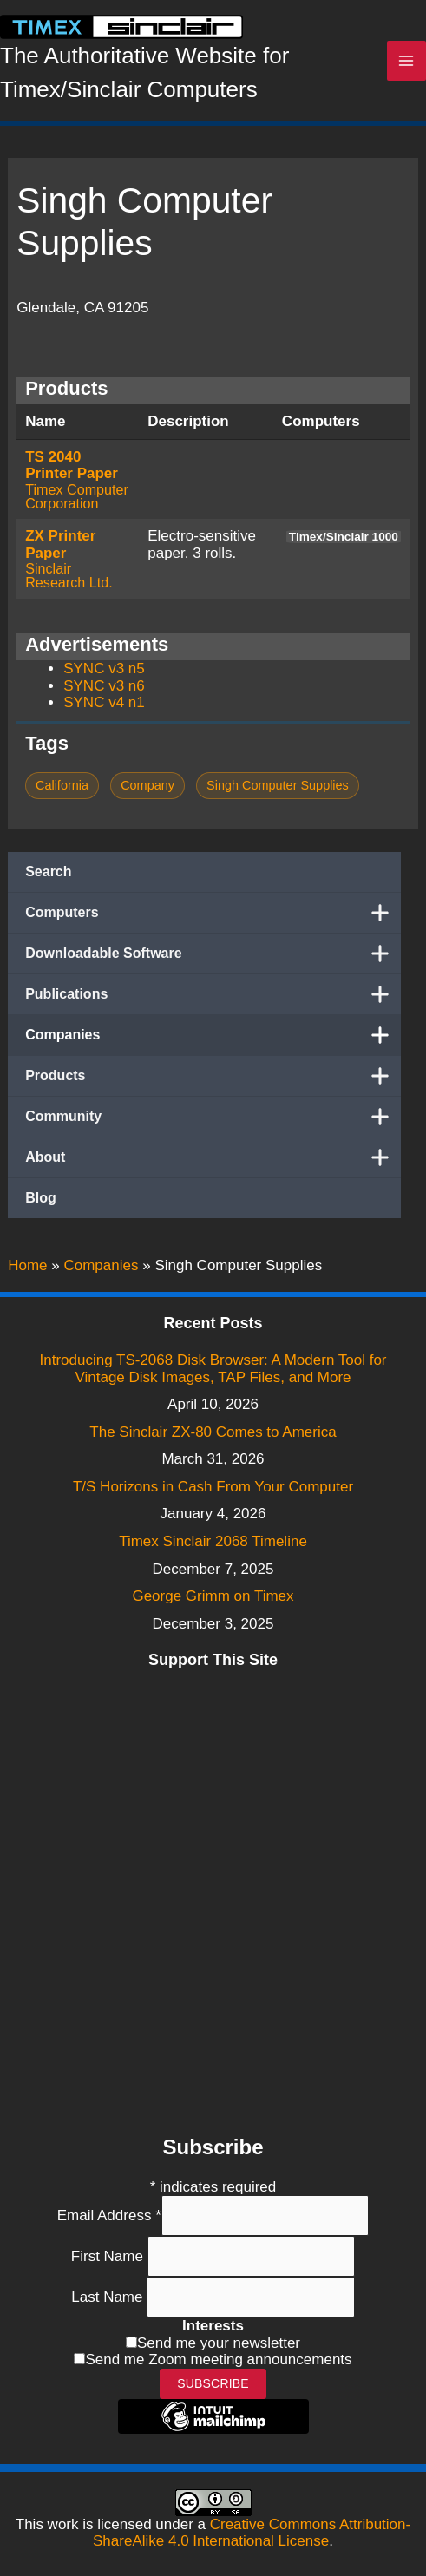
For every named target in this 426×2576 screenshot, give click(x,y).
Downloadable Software (213, 953)
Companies (213, 1035)
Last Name (109, 2297)
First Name (109, 2256)
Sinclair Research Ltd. (69, 575)
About (213, 1157)
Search (48, 871)
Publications (213, 994)
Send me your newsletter (218, 2343)
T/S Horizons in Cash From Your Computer (213, 1486)
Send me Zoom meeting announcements (218, 2359)
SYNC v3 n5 (104, 668)
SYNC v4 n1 (104, 702)
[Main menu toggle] (407, 61)
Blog (40, 1197)
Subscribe (213, 2383)
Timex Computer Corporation (76, 496)
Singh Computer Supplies (277, 785)
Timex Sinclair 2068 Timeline (213, 1541)
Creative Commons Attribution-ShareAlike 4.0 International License (251, 2533)
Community (213, 1117)
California (62, 785)
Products (213, 1076)
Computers (213, 913)
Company (147, 785)
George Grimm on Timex (212, 1596)
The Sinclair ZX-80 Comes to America (212, 1432)
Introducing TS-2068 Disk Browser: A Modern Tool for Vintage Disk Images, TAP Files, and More (212, 1369)
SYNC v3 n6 (104, 686)
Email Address (109, 2215)
